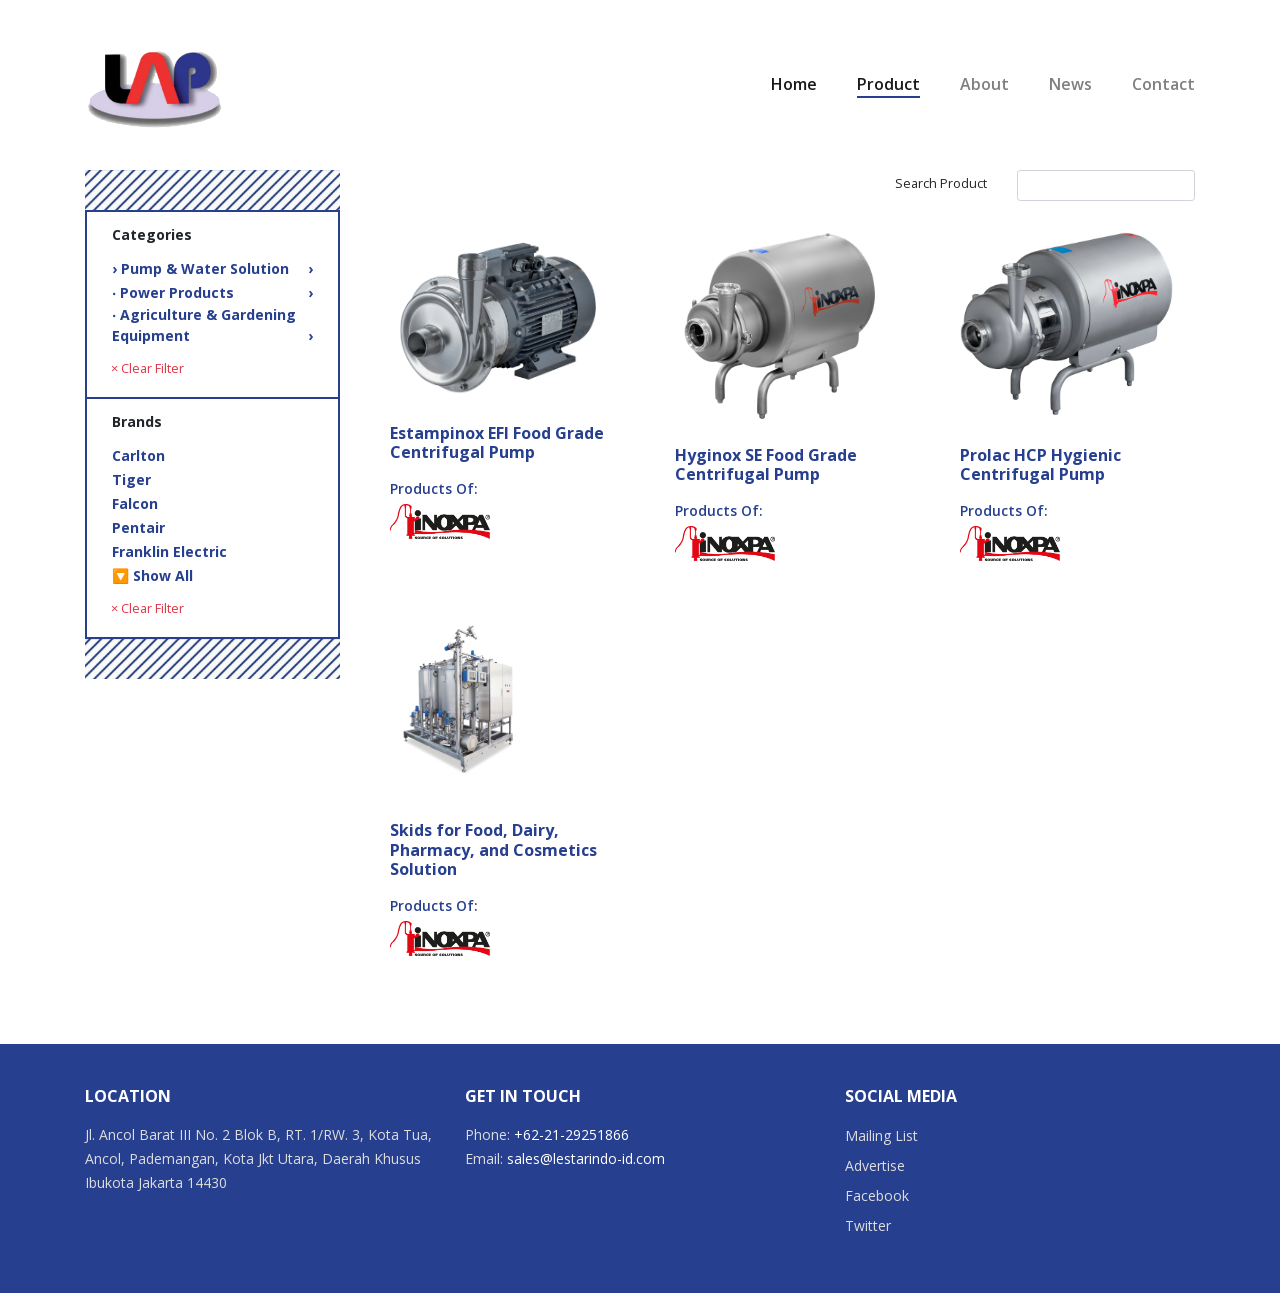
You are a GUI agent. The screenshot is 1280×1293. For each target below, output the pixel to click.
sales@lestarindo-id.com (586, 1158)
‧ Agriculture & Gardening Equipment (212, 325)
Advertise (875, 1165)
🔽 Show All (152, 575)
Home (794, 84)
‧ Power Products (212, 292)
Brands (137, 421)
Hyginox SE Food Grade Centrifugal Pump (766, 464)
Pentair (138, 527)
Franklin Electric (169, 551)
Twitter (868, 1225)
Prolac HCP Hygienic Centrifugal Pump (1040, 464)
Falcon (135, 503)
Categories (152, 234)
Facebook (877, 1195)
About (984, 84)
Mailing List (881, 1135)
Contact (1163, 84)
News (1070, 84)
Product (888, 84)
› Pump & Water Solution (212, 268)
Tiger (131, 479)
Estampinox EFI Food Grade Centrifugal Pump (497, 442)
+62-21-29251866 (571, 1134)
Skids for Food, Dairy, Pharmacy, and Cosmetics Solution (493, 849)
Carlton (138, 455)
